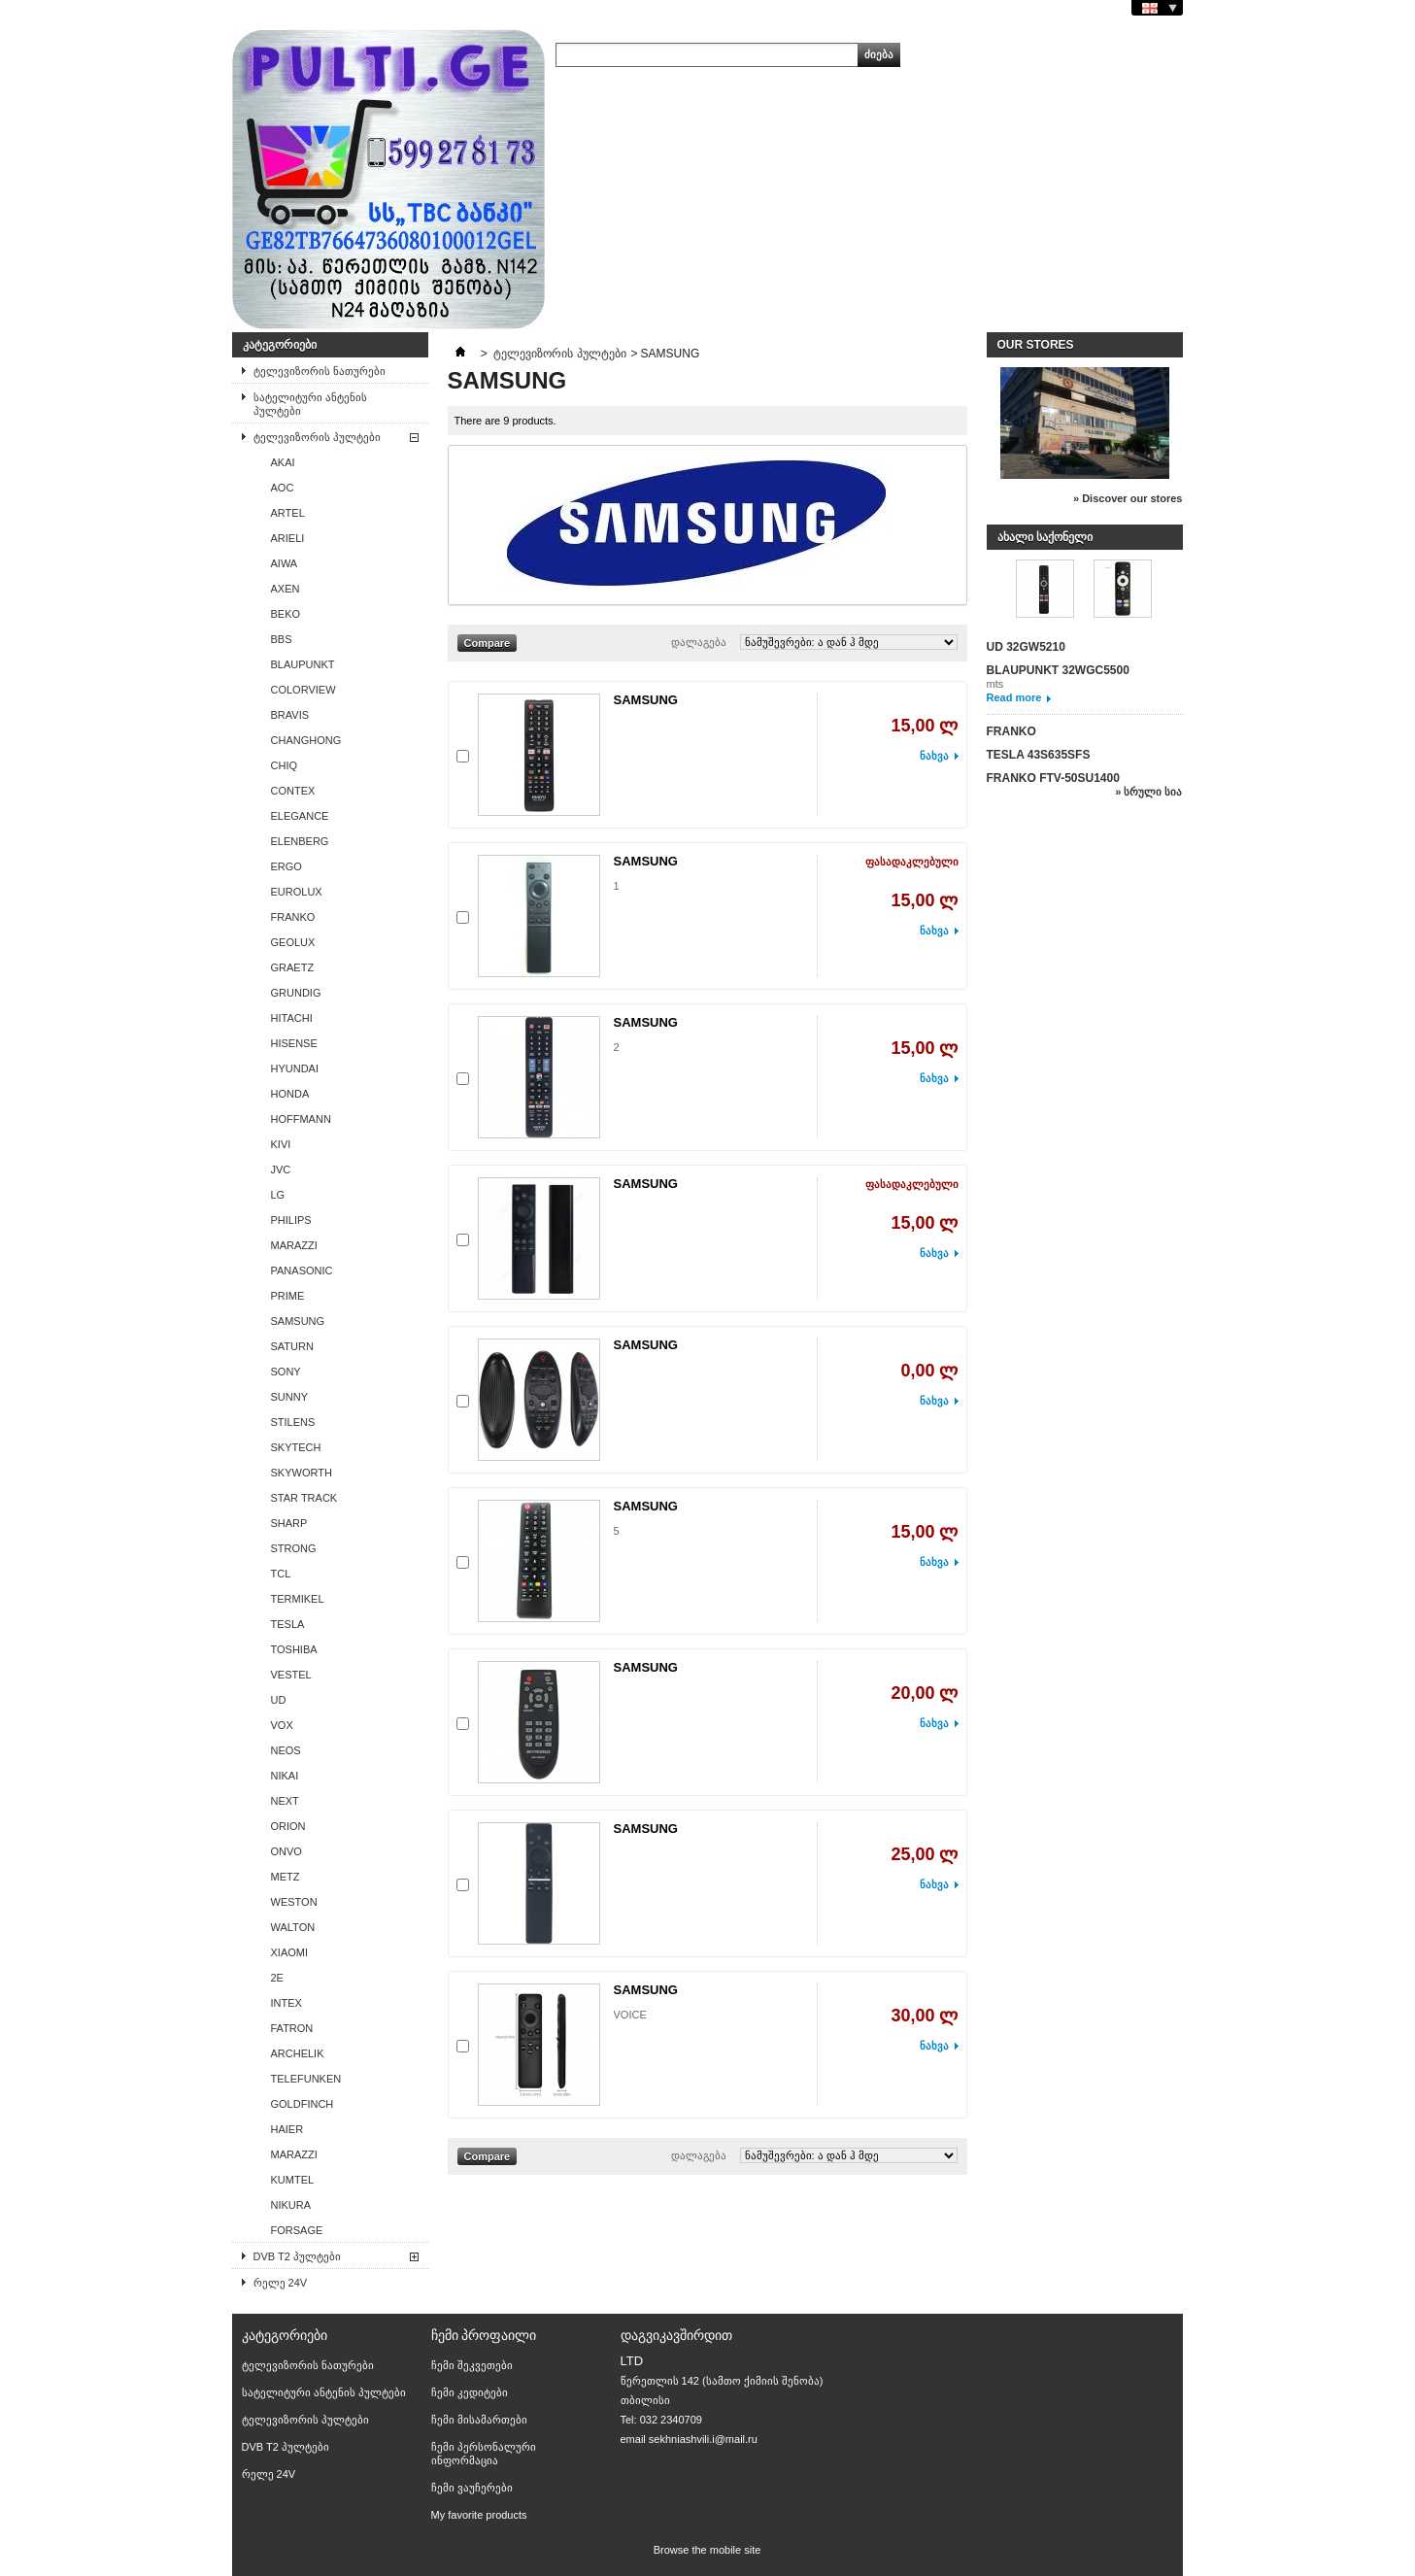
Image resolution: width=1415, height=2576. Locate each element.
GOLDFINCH (302, 2104)
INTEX (286, 2003)
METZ (285, 1876)
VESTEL (291, 1674)
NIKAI (285, 1775)
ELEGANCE (300, 816)
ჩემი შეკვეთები (472, 2365)
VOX (282, 1725)
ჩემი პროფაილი (484, 2335)
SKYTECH (296, 1447)
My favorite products (479, 2515)
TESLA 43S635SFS (1039, 755)
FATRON (292, 2028)
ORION (288, 1826)
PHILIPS (291, 1220)
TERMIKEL (297, 1599)
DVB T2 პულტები (297, 2256)
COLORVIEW (303, 689)
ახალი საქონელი (1045, 537)
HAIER (287, 2129)
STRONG (294, 1548)
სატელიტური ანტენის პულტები (310, 404)
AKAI (283, 462)
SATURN (292, 1346)
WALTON (293, 1927)
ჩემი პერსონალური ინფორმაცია (483, 2453)
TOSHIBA (294, 1649)
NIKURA (291, 2205)
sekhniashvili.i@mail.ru (703, 2439)
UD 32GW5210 (1026, 647)
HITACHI (292, 1018)
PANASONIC (302, 1270)
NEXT (285, 1801)
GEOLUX (293, 942)
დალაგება (698, 642)
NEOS (286, 1750)
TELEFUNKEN (306, 2079)
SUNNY (290, 1397)
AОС (282, 487)
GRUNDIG (296, 993)
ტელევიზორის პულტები (317, 437)
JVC (281, 1169)
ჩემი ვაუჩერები (472, 2487)
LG (278, 1195)
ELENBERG (300, 841)
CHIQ (284, 765)
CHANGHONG (306, 740)
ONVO (286, 1851)
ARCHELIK (297, 2053)
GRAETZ (293, 967)
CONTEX (293, 791)
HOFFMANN (301, 1119)
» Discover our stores (1128, 498)
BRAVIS (290, 715)
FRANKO (293, 917)
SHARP (289, 1523)
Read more (1014, 697)
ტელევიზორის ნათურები (319, 371)
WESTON (294, 1902)
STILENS (293, 1422)
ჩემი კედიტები (469, 2392)
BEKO (286, 614)
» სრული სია (1148, 791)
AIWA (284, 563)
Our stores (1035, 345)
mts (995, 684)
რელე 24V (280, 2282)
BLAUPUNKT (303, 664)
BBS (281, 639)
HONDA (290, 1094)
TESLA (288, 1624)
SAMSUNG (298, 1321)
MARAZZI (294, 1245)
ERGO (286, 866)
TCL (281, 1573)
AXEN (285, 588)
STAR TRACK (304, 1498)
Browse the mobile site (707, 2550)
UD (278, 1700)
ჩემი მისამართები (479, 2419)
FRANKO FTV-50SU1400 (1053, 778)
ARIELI (288, 538)
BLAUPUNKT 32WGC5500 (1058, 670)
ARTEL (288, 513)
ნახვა (934, 756)
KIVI (281, 1144)
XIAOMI (290, 1952)
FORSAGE (297, 2230)
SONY (286, 1371)
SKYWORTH (301, 1472)
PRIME (288, 1296)
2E (277, 1977)
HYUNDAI (295, 1068)
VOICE (630, 2014)
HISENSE (294, 1043)
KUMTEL (293, 2180)
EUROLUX (296, 892)
